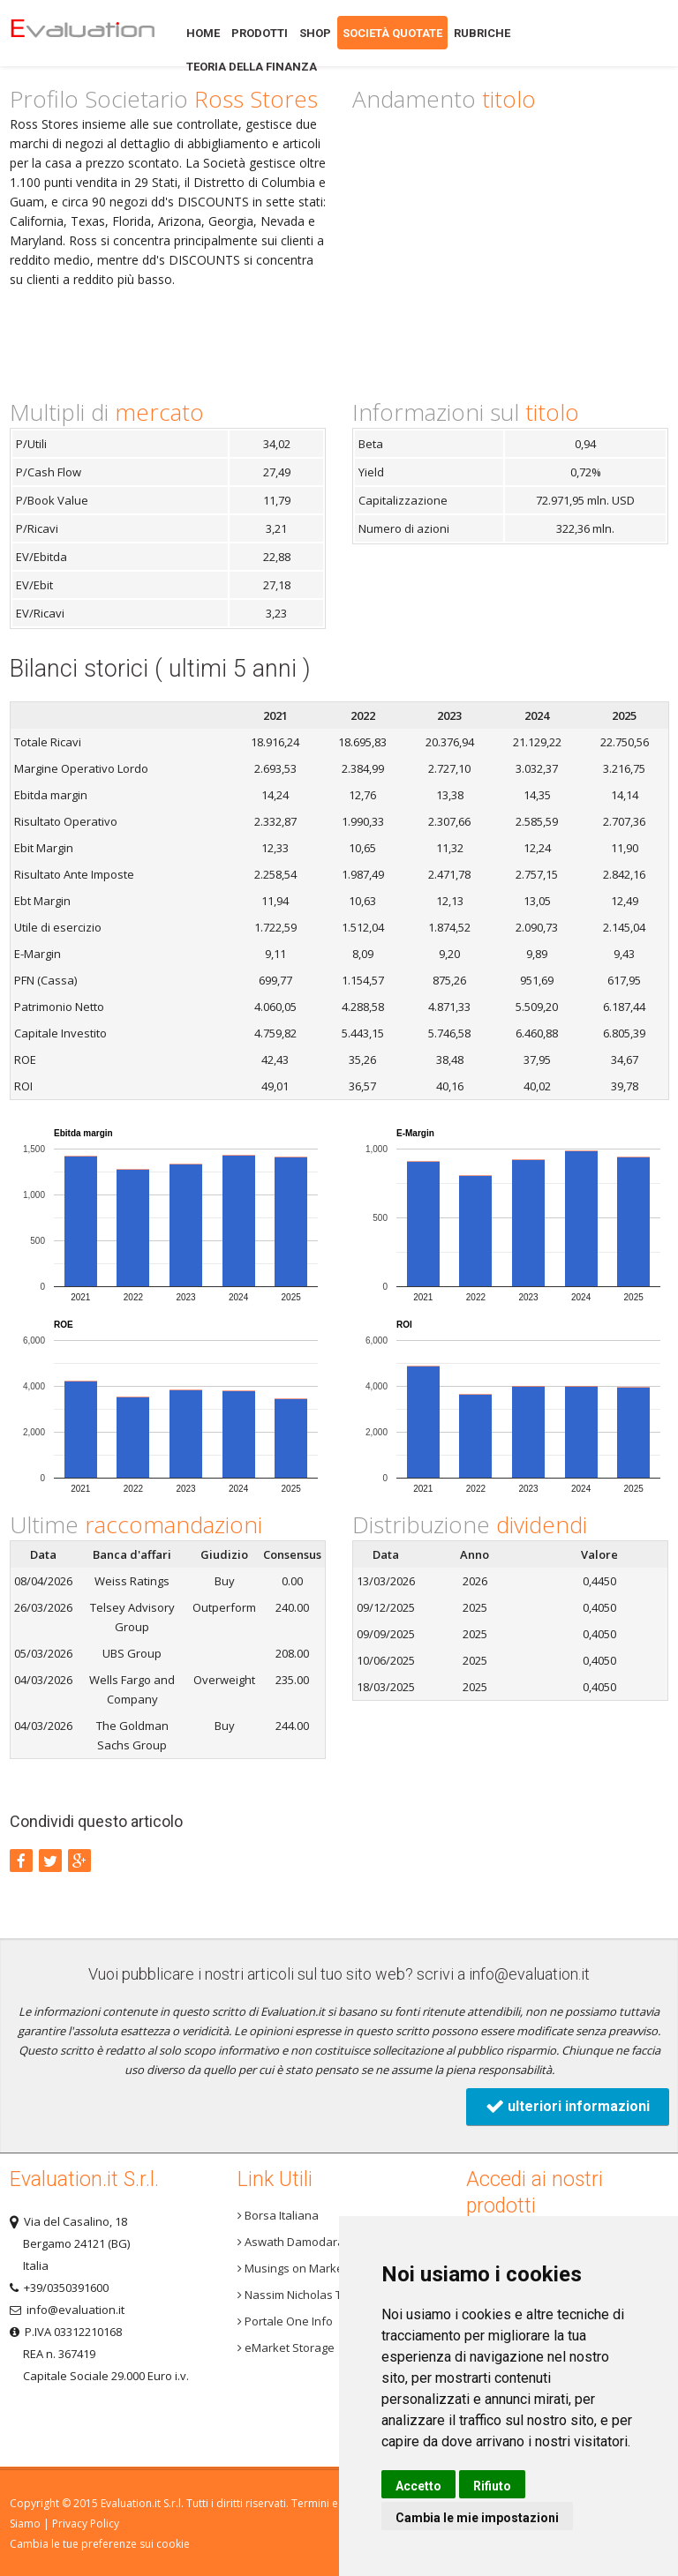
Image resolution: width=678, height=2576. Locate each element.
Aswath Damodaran (294, 2242)
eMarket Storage (286, 2347)
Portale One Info (285, 2321)
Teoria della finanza (251, 66)
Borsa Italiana (278, 2215)
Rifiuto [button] (492, 2486)
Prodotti (259, 33)
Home (82, 33)
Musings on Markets (295, 2268)
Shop (315, 33)
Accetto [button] (418, 2486)
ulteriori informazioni (568, 2106)
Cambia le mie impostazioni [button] (477, 2518)
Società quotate (392, 33)
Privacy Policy (85, 2523)
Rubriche (482, 33)
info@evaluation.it (529, 1974)
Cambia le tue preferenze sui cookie (100, 2543)
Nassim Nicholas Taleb (301, 2295)
